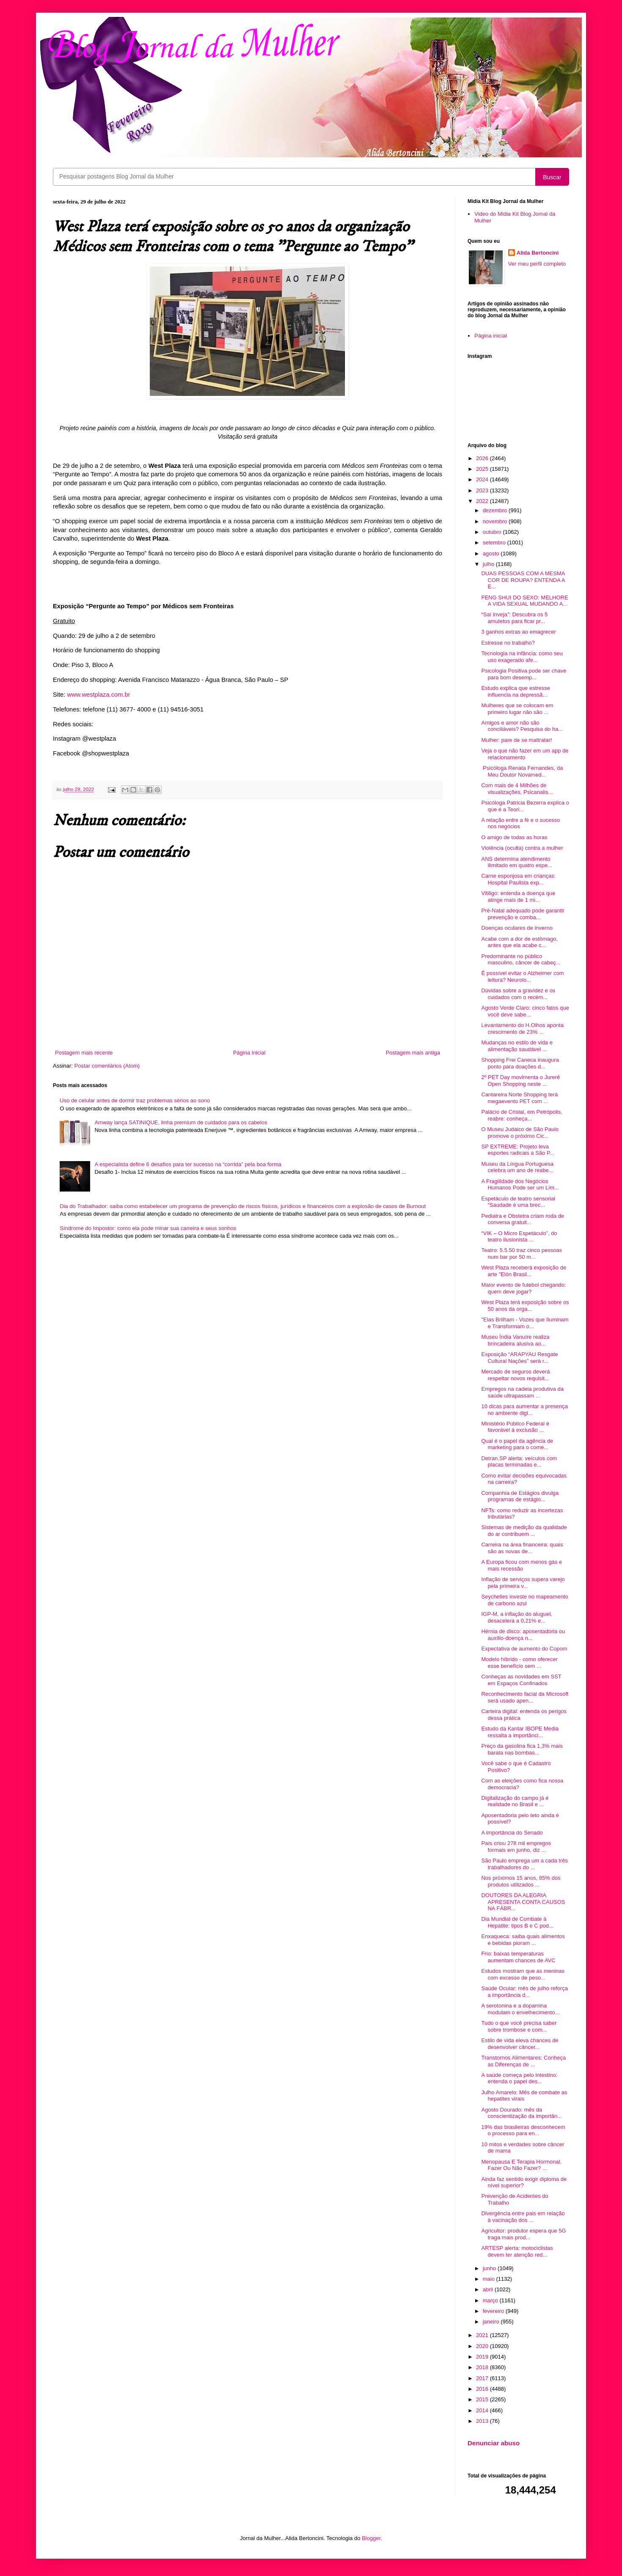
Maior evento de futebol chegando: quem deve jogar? (523, 1288)
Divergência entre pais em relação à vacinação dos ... (522, 2216)
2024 (483, 479)
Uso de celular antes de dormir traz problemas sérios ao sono (135, 1100)
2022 (483, 501)
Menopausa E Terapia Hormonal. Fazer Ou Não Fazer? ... (521, 2165)
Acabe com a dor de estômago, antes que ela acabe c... (519, 942)
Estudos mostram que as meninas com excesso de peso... (522, 1974)
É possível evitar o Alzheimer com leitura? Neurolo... (522, 976)
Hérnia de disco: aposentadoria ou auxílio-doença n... (523, 1634)
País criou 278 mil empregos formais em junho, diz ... (516, 1846)
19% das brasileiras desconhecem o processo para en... (523, 2130)
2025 (483, 469)
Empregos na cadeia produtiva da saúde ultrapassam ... (522, 1392)
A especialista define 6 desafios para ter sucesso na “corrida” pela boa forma (187, 1164)
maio (489, 2279)
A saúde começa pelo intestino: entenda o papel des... (519, 2078)
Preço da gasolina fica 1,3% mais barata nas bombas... (521, 1749)
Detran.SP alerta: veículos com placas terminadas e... (519, 1461)
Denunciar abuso (494, 2443)
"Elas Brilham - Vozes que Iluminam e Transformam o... (524, 1322)
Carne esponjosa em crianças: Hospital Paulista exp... (518, 879)
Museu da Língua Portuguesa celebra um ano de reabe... (517, 1167)
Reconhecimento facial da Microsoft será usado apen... (524, 1697)
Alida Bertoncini (538, 253)
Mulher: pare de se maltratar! (516, 740)
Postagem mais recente (84, 1052)
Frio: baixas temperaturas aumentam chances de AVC (518, 1957)
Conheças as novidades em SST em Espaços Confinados (521, 1679)
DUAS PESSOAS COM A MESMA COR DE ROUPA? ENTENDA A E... (523, 580)
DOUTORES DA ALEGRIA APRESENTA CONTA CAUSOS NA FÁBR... (523, 1901)
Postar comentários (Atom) (107, 1066)
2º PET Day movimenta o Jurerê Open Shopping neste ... (520, 1080)
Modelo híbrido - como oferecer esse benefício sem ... (519, 1662)
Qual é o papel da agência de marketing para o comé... (517, 1444)
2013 (483, 2421)
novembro (496, 521)
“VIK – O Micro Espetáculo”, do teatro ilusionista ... (519, 1236)
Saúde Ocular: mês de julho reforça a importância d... (524, 1991)
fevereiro (494, 2311)
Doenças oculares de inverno (516, 928)
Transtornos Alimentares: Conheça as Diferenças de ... (523, 2061)
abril (489, 2289)
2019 (483, 2357)
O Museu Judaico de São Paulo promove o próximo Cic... (520, 1132)
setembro (495, 542)
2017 (483, 2378)
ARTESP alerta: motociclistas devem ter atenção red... (517, 2251)
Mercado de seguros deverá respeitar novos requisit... (515, 1374)
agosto (492, 553)
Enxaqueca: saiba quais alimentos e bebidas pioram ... (522, 1939)
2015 (483, 2399)
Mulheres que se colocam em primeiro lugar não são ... (517, 708)
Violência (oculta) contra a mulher (522, 848)
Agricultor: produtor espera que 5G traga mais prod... (523, 2234)
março (491, 2300)
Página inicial (249, 1052)
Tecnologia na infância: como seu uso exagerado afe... (521, 656)
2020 (483, 2346)
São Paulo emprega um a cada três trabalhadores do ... (524, 1863)
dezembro (496, 510)
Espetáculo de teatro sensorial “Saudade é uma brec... (518, 1201)
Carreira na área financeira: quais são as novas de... (522, 1547)
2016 (483, 2389)
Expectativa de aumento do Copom (524, 1648)
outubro (493, 532)
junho (490, 2268)
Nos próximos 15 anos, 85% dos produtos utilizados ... (520, 1881)
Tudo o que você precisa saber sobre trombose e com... (518, 2026)
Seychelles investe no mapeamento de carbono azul (524, 1600)
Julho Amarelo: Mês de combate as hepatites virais (524, 2095)
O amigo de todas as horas (514, 837)
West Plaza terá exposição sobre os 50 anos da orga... (525, 1305)
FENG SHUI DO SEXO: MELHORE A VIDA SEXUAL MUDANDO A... (524, 600)
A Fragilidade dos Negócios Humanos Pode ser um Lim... (520, 1184)
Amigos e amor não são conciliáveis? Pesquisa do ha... (522, 726)
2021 (483, 2335)
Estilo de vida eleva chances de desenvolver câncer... (519, 2043)
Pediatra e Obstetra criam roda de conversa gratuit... (522, 1219)
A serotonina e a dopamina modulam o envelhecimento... (520, 2009)
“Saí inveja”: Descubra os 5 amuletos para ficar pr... (514, 617)
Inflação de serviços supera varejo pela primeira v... (522, 1582)
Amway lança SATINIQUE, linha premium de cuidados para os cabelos (180, 1122)
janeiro (492, 2321)
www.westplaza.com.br (98, 694)
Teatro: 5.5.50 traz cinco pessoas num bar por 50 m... (521, 1253)
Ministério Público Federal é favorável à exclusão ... (515, 1427)
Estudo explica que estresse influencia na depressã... (515, 691)
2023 (483, 490)
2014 (483, 2410)
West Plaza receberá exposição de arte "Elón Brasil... (523, 1270)
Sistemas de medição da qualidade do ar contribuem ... (524, 1530)
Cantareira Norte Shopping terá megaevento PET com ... (519, 1097)
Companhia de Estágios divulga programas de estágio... (520, 1496)
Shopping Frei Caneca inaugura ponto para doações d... (520, 1063)
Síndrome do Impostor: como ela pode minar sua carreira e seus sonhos (148, 1228)
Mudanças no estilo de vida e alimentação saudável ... (516, 1045)
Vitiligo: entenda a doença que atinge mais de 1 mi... (518, 896)
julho (489, 564)
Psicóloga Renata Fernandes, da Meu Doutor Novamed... (522, 771)
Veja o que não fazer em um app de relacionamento (524, 754)
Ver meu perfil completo (537, 264)
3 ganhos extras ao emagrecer (518, 632)
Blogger (371, 2538)
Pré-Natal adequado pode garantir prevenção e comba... (522, 913)
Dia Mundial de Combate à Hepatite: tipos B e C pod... (517, 1922)
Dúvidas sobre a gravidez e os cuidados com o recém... (518, 993)
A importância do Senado (511, 1832)
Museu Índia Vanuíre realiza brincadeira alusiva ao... (515, 1340)
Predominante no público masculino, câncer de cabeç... (520, 959)
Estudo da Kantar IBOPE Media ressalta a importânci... (520, 1731)
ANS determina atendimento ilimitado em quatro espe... (516, 862)
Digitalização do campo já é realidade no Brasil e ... (514, 1801)
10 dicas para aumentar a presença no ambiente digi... (524, 1409)
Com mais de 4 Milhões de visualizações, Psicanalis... (517, 788)
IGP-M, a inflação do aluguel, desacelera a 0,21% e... (516, 1617)
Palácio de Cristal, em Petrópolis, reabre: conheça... (521, 1115)
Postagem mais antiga (412, 1052)
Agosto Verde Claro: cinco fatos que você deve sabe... (525, 1011)
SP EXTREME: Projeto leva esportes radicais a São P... (517, 1149)
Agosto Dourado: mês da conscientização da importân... (521, 2113)
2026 (483, 458)
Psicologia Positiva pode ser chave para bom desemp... (523, 674)
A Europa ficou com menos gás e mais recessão (521, 1565)
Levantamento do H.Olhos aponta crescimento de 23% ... (522, 1028)
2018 (483, 2367)
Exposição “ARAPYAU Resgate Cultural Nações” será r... (519, 1357)
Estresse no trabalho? (507, 643)
